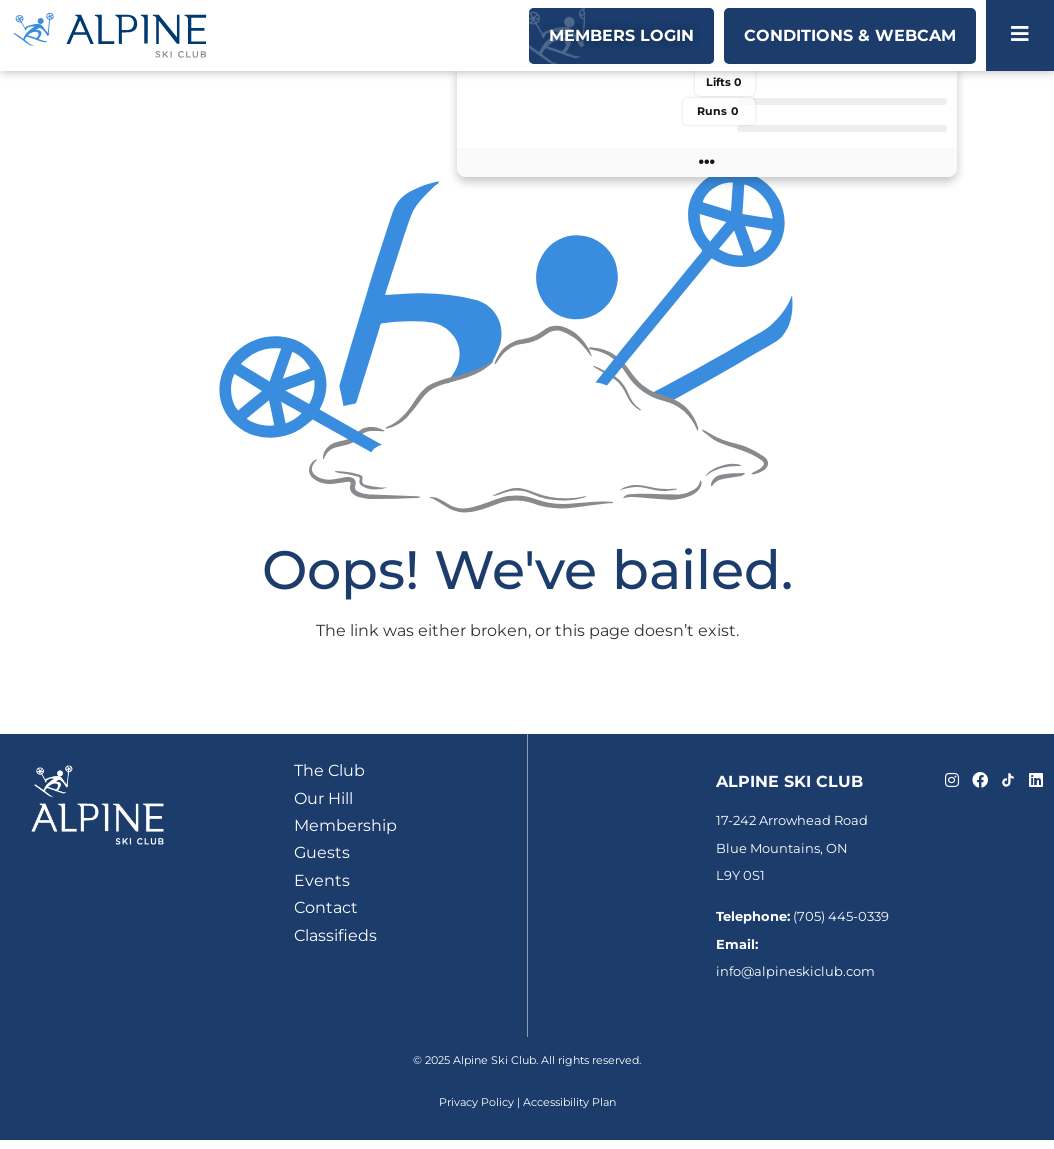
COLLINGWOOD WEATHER (582, 138)
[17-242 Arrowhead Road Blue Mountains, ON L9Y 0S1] (607, 854)
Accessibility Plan (569, 1102)
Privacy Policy (476, 1102)
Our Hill (323, 798)
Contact (326, 907)
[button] (707, 162)
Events (322, 880)
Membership (345, 825)
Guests (322, 852)
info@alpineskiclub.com (795, 971)
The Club (329, 770)
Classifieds (335, 935)
